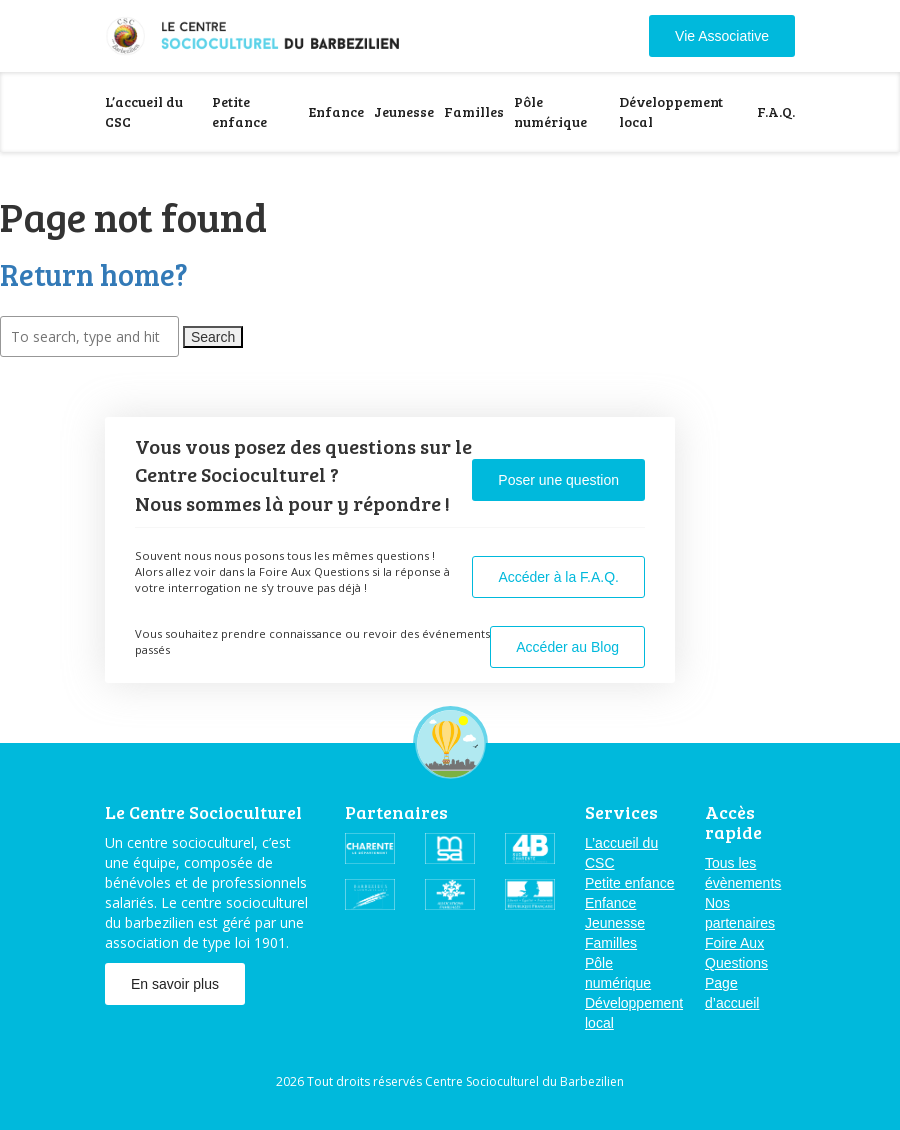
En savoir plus (175, 984)
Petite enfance (239, 111)
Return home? (94, 274)
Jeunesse (404, 111)
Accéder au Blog (567, 647)
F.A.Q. (776, 111)
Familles (474, 111)
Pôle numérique (550, 111)
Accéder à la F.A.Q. (558, 577)
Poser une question (558, 480)
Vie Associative (722, 36)
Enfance (336, 111)
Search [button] (213, 337)
